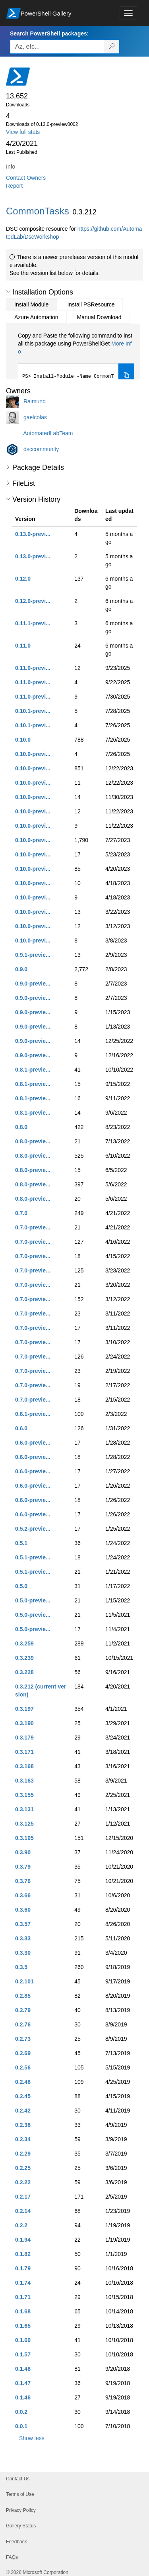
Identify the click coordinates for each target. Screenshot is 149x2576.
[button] (8, 291)
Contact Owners (26, 178)
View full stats (23, 132)
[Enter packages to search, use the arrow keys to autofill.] (57, 46)
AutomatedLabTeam (48, 433)
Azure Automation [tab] (36, 317)
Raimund (34, 401)
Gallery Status (21, 2526)
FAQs (12, 2557)
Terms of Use (20, 2494)
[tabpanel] (76, 359)
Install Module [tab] (31, 304)
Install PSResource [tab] (90, 304)
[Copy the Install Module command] (126, 375)
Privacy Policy (21, 2510)
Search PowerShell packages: (49, 33)
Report (14, 186)
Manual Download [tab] (99, 317)
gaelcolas (35, 417)
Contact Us (17, 2479)
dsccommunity (41, 449)
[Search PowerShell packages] (112, 46)
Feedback (16, 2542)
